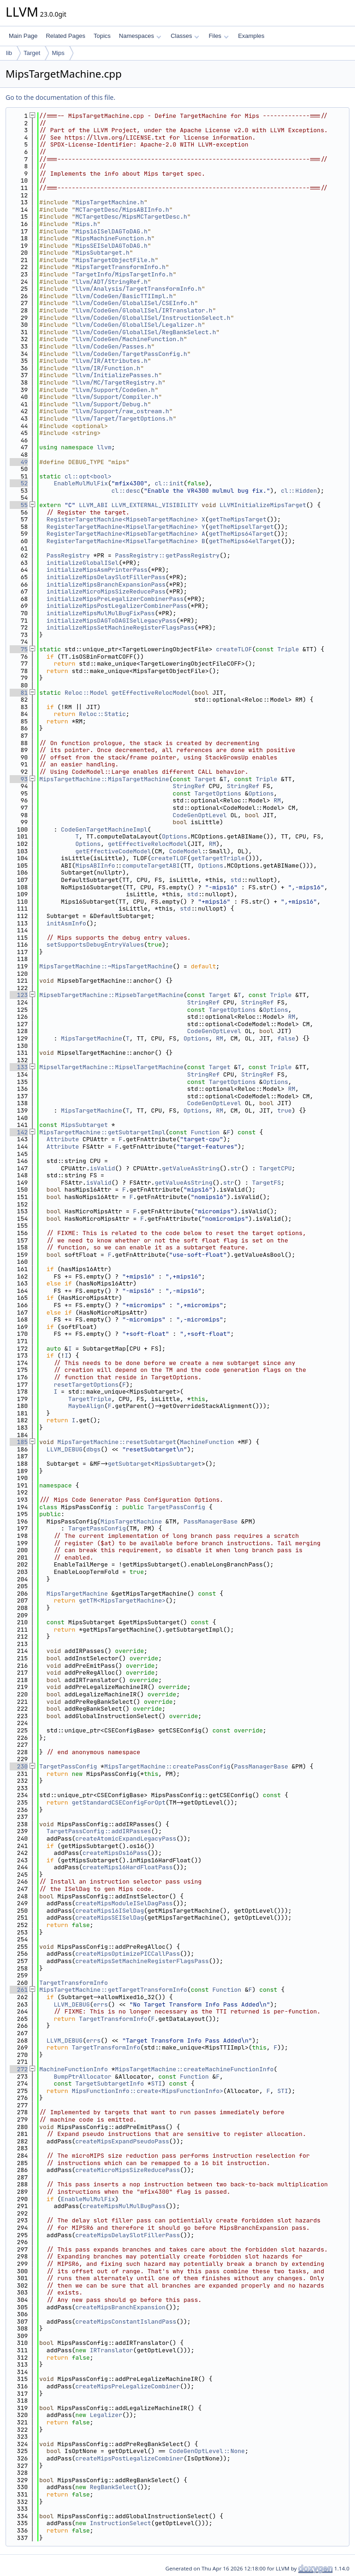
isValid (102, 1168)
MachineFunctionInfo (73, 2069)
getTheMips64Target (241, 534)
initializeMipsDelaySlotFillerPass (106, 577)
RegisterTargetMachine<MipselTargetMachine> (122, 527)
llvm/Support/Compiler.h (116, 397)
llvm (104, 447)
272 (19, 2069)
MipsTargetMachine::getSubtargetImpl (102, 1132)
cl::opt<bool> (88, 476)
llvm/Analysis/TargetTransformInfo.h (138, 289)
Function (205, 1132)
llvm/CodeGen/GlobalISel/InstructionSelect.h (152, 318)
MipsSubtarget (84, 1125)
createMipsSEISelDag (109, 1917)
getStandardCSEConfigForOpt (118, 1802)
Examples (251, 35)
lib (9, 52)
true (284, 1110)
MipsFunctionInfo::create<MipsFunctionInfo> (147, 2091)
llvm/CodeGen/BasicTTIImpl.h (124, 296)
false (286, 1038)
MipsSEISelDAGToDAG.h (111, 246)
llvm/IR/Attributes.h (111, 361)
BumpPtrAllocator (82, 2076)
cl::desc (125, 491)
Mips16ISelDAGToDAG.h (111, 231)
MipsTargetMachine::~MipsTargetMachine (106, 966)
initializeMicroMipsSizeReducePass (106, 591)
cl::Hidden (299, 491)
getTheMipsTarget (238, 519)
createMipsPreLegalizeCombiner (127, 2386)
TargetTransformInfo (73, 1983)
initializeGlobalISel (83, 563)
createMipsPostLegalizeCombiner (129, 2458)
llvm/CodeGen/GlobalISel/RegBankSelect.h (145, 332)
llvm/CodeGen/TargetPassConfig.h (131, 354)
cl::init (169, 483)
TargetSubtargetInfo (109, 2083)
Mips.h (86, 224)
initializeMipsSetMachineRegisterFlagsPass (121, 627)
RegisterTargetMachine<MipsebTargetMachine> (122, 519)
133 (19, 1067)
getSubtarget (129, 1464)
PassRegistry (68, 555)
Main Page (23, 35)
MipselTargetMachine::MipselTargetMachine (111, 1067)
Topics (101, 35)
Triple (288, 649)
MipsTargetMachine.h (109, 202)
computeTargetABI (151, 865)
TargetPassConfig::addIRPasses (99, 1831)
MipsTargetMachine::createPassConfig (167, 1766)
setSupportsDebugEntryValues (95, 944)
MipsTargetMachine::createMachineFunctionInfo (194, 2069)
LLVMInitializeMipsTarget (263, 505)
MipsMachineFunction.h (113, 238)
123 (19, 995)
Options (261, 793)
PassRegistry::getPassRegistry (167, 555)
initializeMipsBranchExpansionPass (106, 584)
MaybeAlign (86, 1406)
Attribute (63, 1139)
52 (19, 483)
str (235, 1168)
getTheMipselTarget (241, 527)
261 (19, 1990)
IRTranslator (111, 2350)
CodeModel (185, 851)
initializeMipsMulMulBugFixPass (101, 613)
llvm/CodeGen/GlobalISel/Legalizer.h (138, 325)
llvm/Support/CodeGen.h (115, 390)
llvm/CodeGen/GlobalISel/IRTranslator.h (143, 310)
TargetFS (266, 1183)
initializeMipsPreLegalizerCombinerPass (115, 599)
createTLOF (234, 649)
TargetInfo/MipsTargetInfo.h (124, 274)
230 (19, 1766)
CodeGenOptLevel (200, 815)
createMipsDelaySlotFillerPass (127, 2235)
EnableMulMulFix (81, 483)
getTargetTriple (218, 858)
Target (32, 52)
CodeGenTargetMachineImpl (104, 829)
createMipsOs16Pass (115, 1853)
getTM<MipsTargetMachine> (122, 1600)
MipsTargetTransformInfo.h (120, 267)
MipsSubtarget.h (102, 253)
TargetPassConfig (176, 1507)
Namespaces (140, 35)
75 (19, 649)
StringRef (189, 786)
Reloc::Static (102, 714)
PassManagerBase (211, 1521)
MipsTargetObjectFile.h (115, 260)
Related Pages (65, 35)
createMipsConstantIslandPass (125, 2321)
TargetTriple (89, 1399)
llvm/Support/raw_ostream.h (122, 411)
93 (19, 779)
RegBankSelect (113, 2487)
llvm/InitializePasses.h (116, 375)
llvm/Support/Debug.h (111, 404)
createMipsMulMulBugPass (124, 2206)
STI (156, 2083)
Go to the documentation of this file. (60, 97)
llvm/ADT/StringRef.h (111, 282)
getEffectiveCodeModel (113, 851)
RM (277, 800)
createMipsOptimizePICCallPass (127, 1954)
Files (218, 35)
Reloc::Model (86, 693)
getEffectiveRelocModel (151, 693)
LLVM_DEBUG (65, 1449)
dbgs (93, 1449)
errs (100, 2004)
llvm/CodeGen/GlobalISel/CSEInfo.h (134, 303)
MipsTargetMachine (91, 1038)
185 (19, 1442)
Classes (185, 35)
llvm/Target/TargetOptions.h (124, 418)
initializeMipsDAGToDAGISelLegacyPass (112, 620)
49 (19, 462)
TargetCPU (275, 1168)
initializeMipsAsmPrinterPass (97, 570)
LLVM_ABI (93, 505)
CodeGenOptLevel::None (207, 2451)
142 (19, 1132)
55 (19, 505)
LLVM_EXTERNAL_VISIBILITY (154, 505)
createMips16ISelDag (109, 1911)
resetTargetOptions (86, 1385)
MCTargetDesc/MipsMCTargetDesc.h (131, 216)
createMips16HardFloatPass (128, 1867)
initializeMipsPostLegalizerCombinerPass (117, 606)
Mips (58, 52)
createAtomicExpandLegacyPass (125, 1838)
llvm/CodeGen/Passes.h (113, 346)
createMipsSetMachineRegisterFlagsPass (142, 1961)
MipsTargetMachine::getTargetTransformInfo (113, 1990)
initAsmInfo (66, 923)
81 (19, 693)
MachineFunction (207, 1442)
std (235, 880)
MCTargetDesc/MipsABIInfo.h (122, 210)
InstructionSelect (120, 2523)
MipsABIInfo (95, 865)
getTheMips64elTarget (245, 541)
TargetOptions (217, 793)
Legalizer (106, 2415)
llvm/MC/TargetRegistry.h (118, 382)
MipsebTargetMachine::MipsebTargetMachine (111, 995)
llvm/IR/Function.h (107, 368)
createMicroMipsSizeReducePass (127, 2170)
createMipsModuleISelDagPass (124, 1903)
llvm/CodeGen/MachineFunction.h (129, 339)
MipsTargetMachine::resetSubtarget (116, 1442)
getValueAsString (191, 1168)
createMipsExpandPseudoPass (122, 2141)
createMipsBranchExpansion (120, 2307)
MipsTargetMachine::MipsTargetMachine (104, 779)
